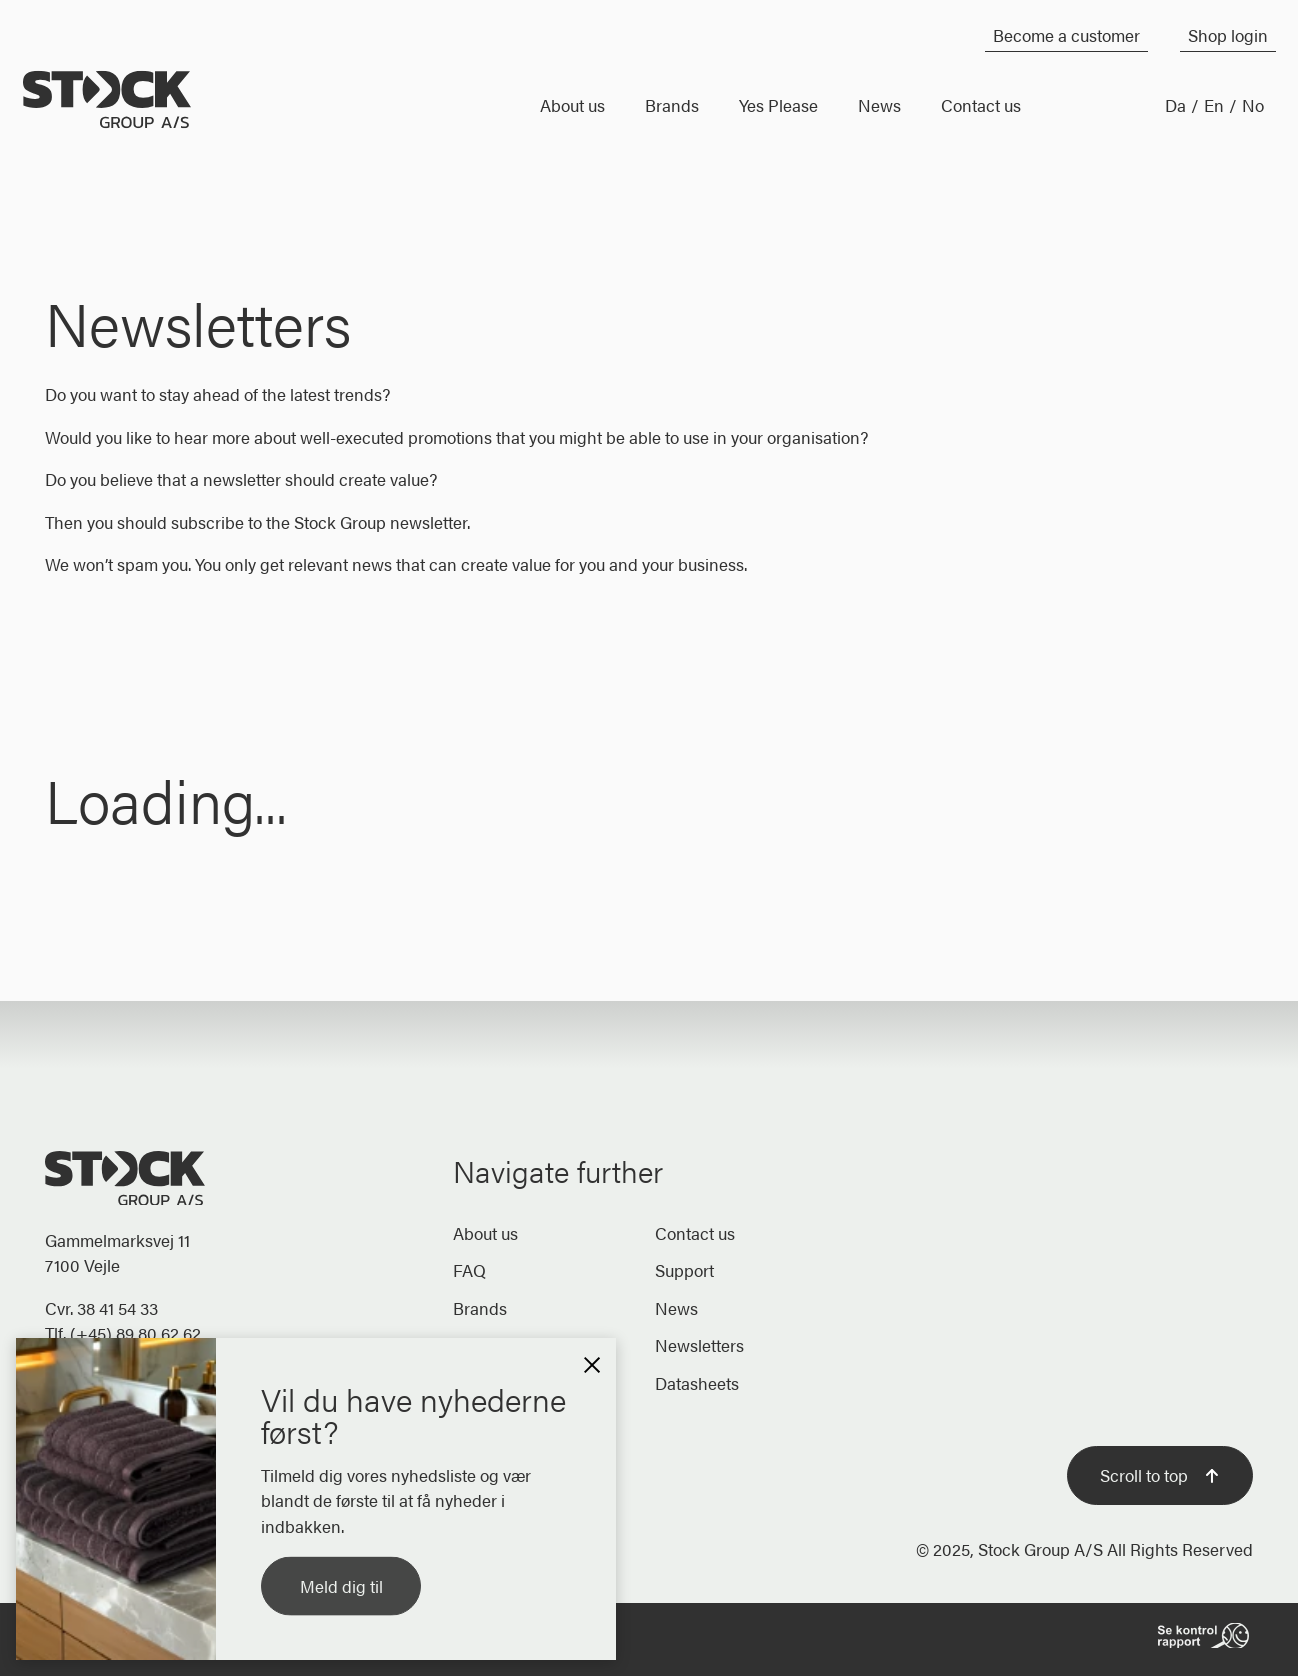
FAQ (469, 1270)
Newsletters (699, 1345)
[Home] (275, 99)
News (676, 1308)
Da (1175, 105)
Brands (480, 1308)
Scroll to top (1160, 1475)
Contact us (695, 1233)
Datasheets (697, 1383)
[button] (592, 1362)
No (1253, 105)
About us (485, 1233)
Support (684, 1270)
